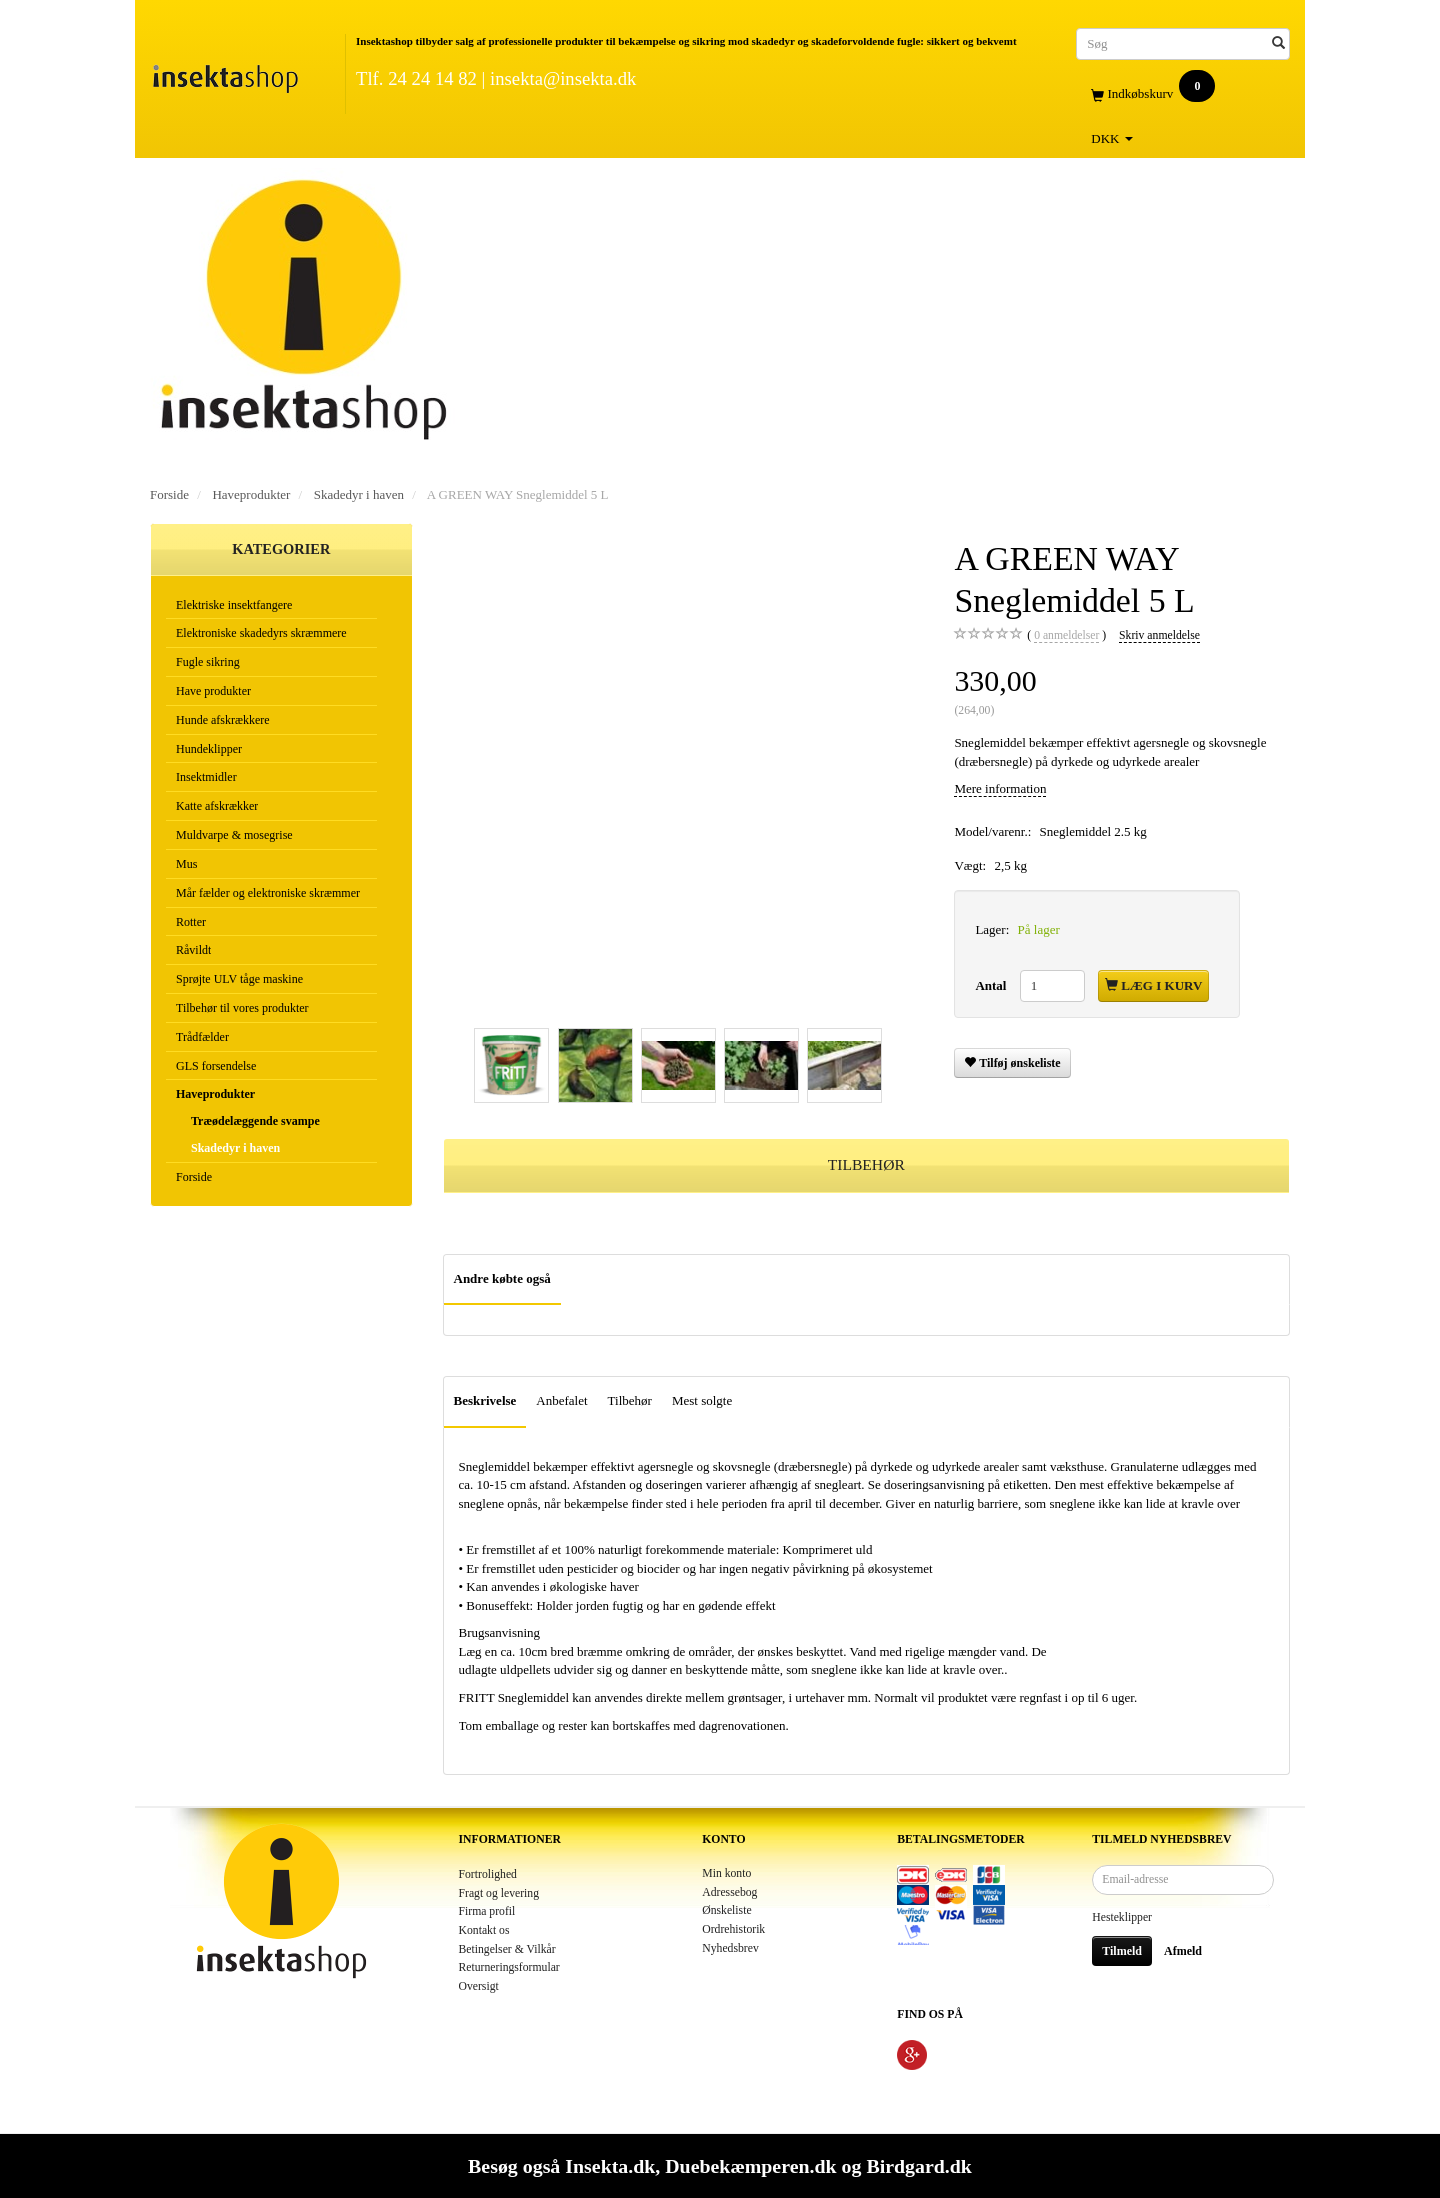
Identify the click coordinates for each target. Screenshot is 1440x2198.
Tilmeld (1122, 1951)
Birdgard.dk (918, 2166)
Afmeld (1183, 1951)
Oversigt (479, 1986)
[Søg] (1278, 43)
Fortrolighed (488, 1874)
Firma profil (487, 1911)
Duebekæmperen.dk (750, 2166)
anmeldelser (1066, 636)
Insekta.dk (610, 2166)
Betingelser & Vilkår (507, 1949)
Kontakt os (484, 1930)
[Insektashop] (225, 74)
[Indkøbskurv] (1183, 94)
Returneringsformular (509, 1967)
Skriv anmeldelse (1159, 635)
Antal (992, 985)
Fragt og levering (499, 1893)
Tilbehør (630, 1400)
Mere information (1000, 788)
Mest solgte (702, 1400)
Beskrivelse (485, 1400)
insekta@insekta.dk (563, 78)
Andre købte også (502, 1278)
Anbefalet (561, 1400)
